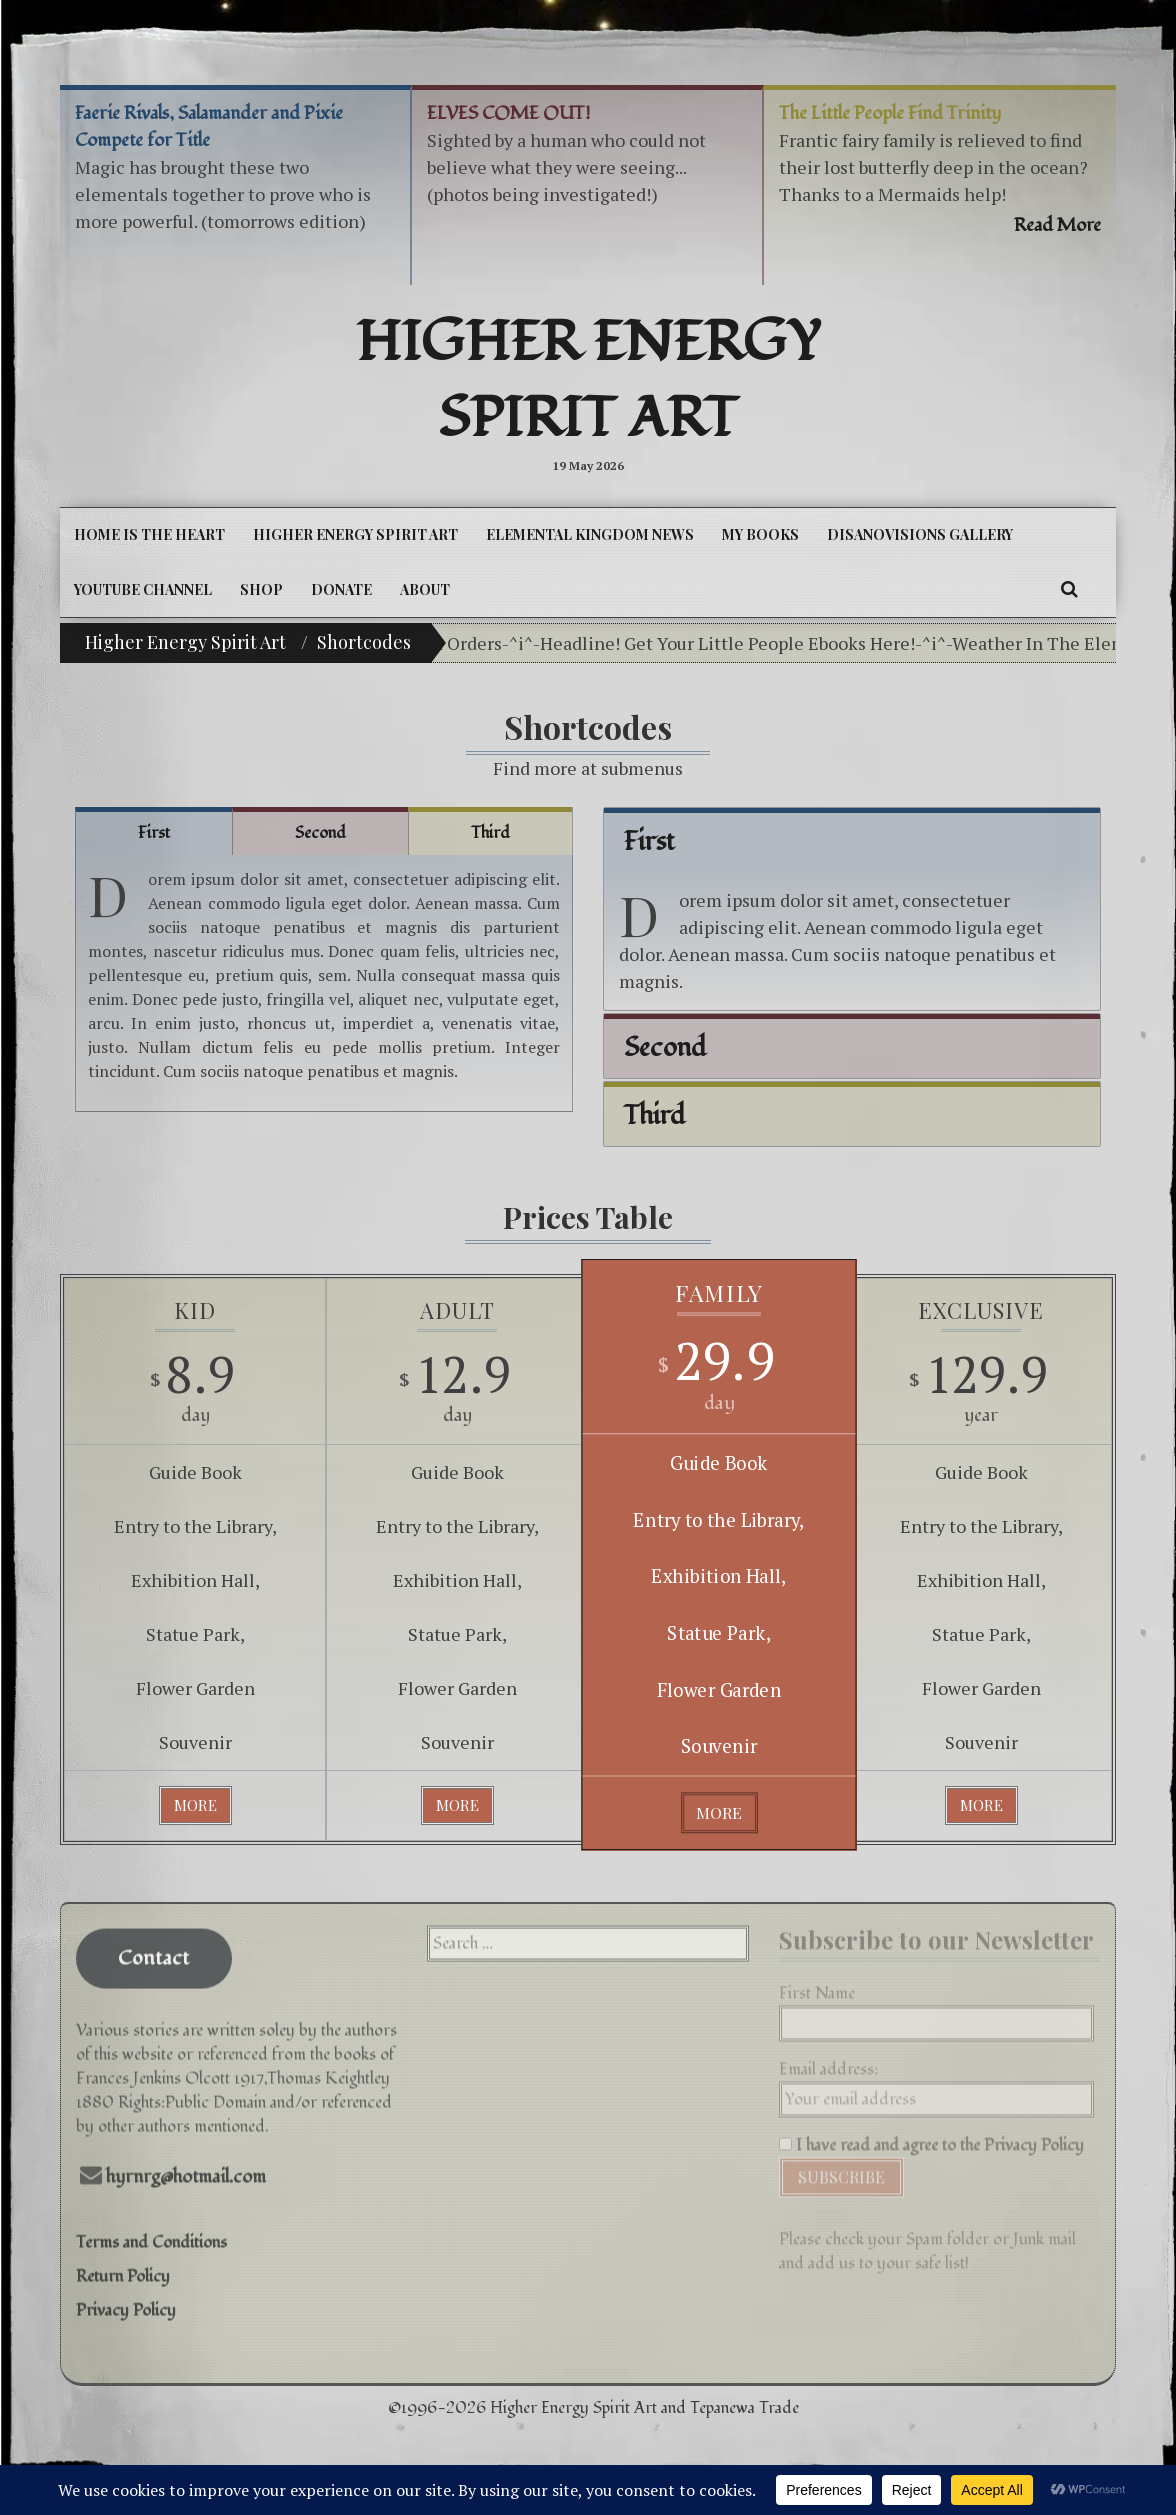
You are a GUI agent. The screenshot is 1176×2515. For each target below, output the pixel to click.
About (425, 589)
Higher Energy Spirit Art (588, 381)
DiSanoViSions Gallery (920, 534)
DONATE (341, 589)
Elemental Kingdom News (590, 534)
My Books (760, 534)
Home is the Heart (149, 534)
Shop (261, 589)
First (154, 833)
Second (320, 833)
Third (490, 833)
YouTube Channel (143, 589)
